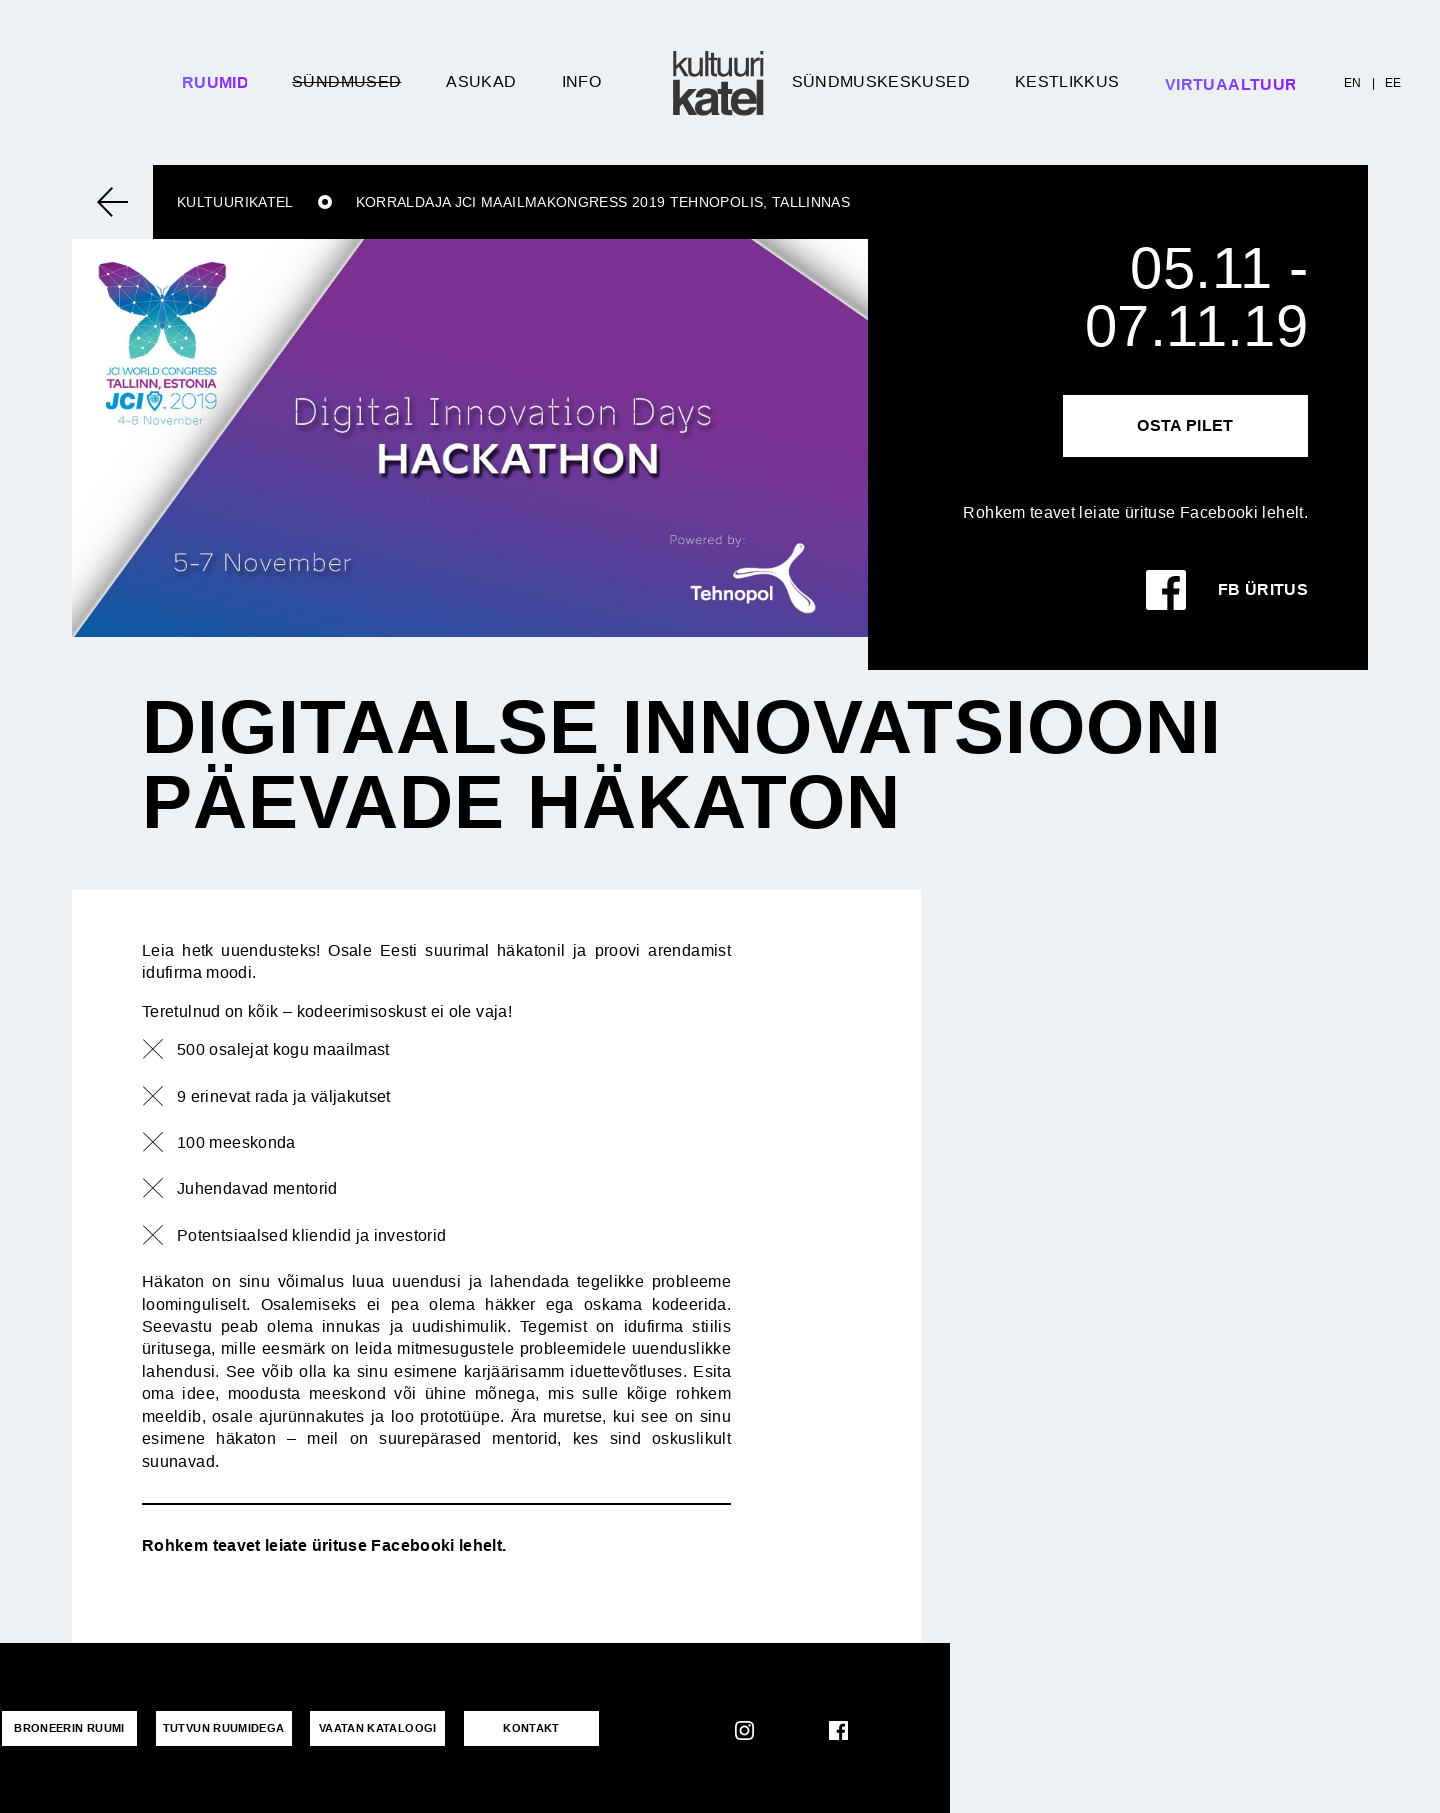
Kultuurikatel (235, 202)
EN (1353, 83)
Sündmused (346, 81)
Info (581, 81)
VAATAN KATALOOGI (368, 1728)
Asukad (481, 81)
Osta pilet (1185, 425)
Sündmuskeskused (881, 81)
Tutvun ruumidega (218, 1728)
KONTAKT (516, 1728)
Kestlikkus (1067, 81)
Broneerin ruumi (67, 1728)
